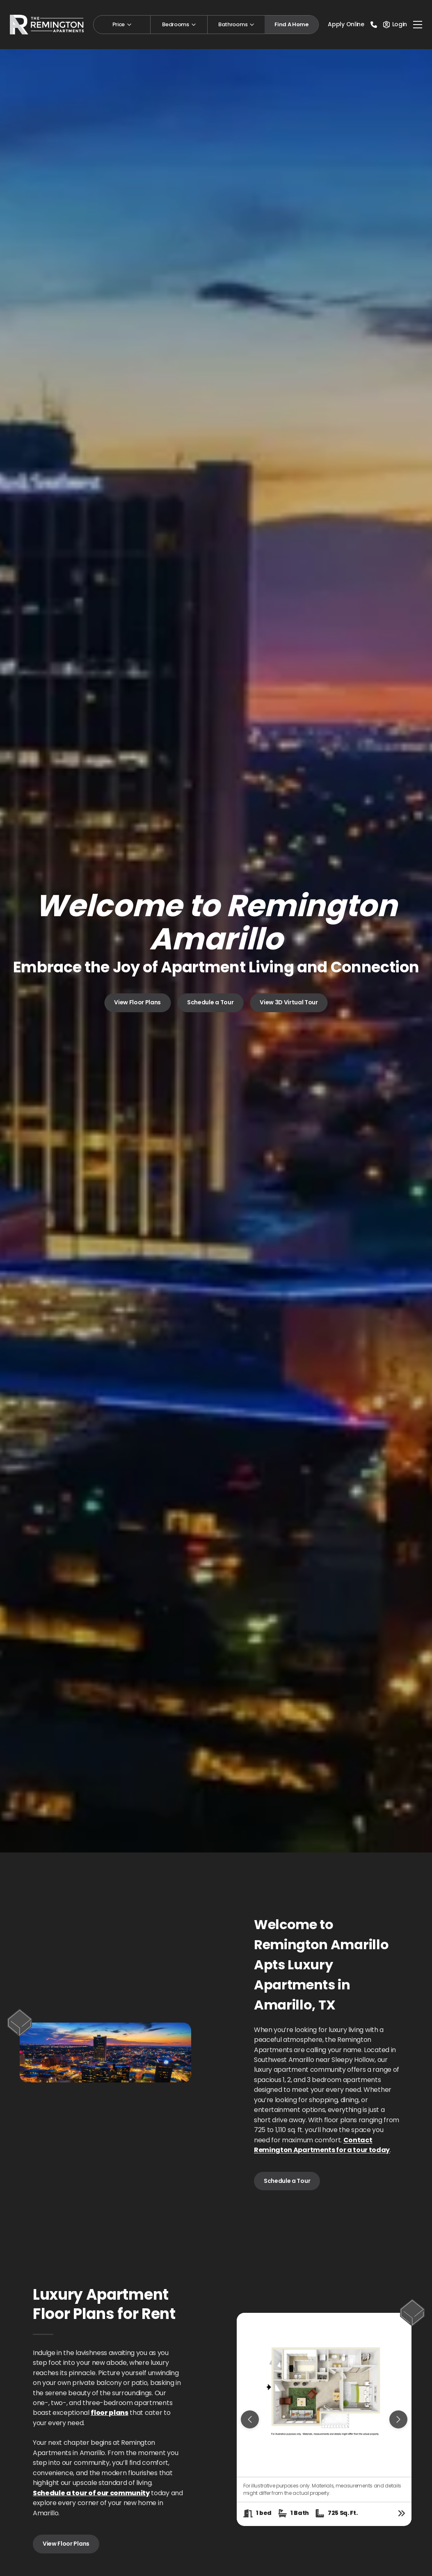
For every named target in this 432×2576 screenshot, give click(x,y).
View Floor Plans (137, 1003)
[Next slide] (398, 2419)
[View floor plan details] (401, 2513)
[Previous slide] (250, 2419)
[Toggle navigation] (417, 24)
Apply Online (346, 24)
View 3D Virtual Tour (289, 1003)
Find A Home (291, 24)
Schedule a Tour (210, 1003)
